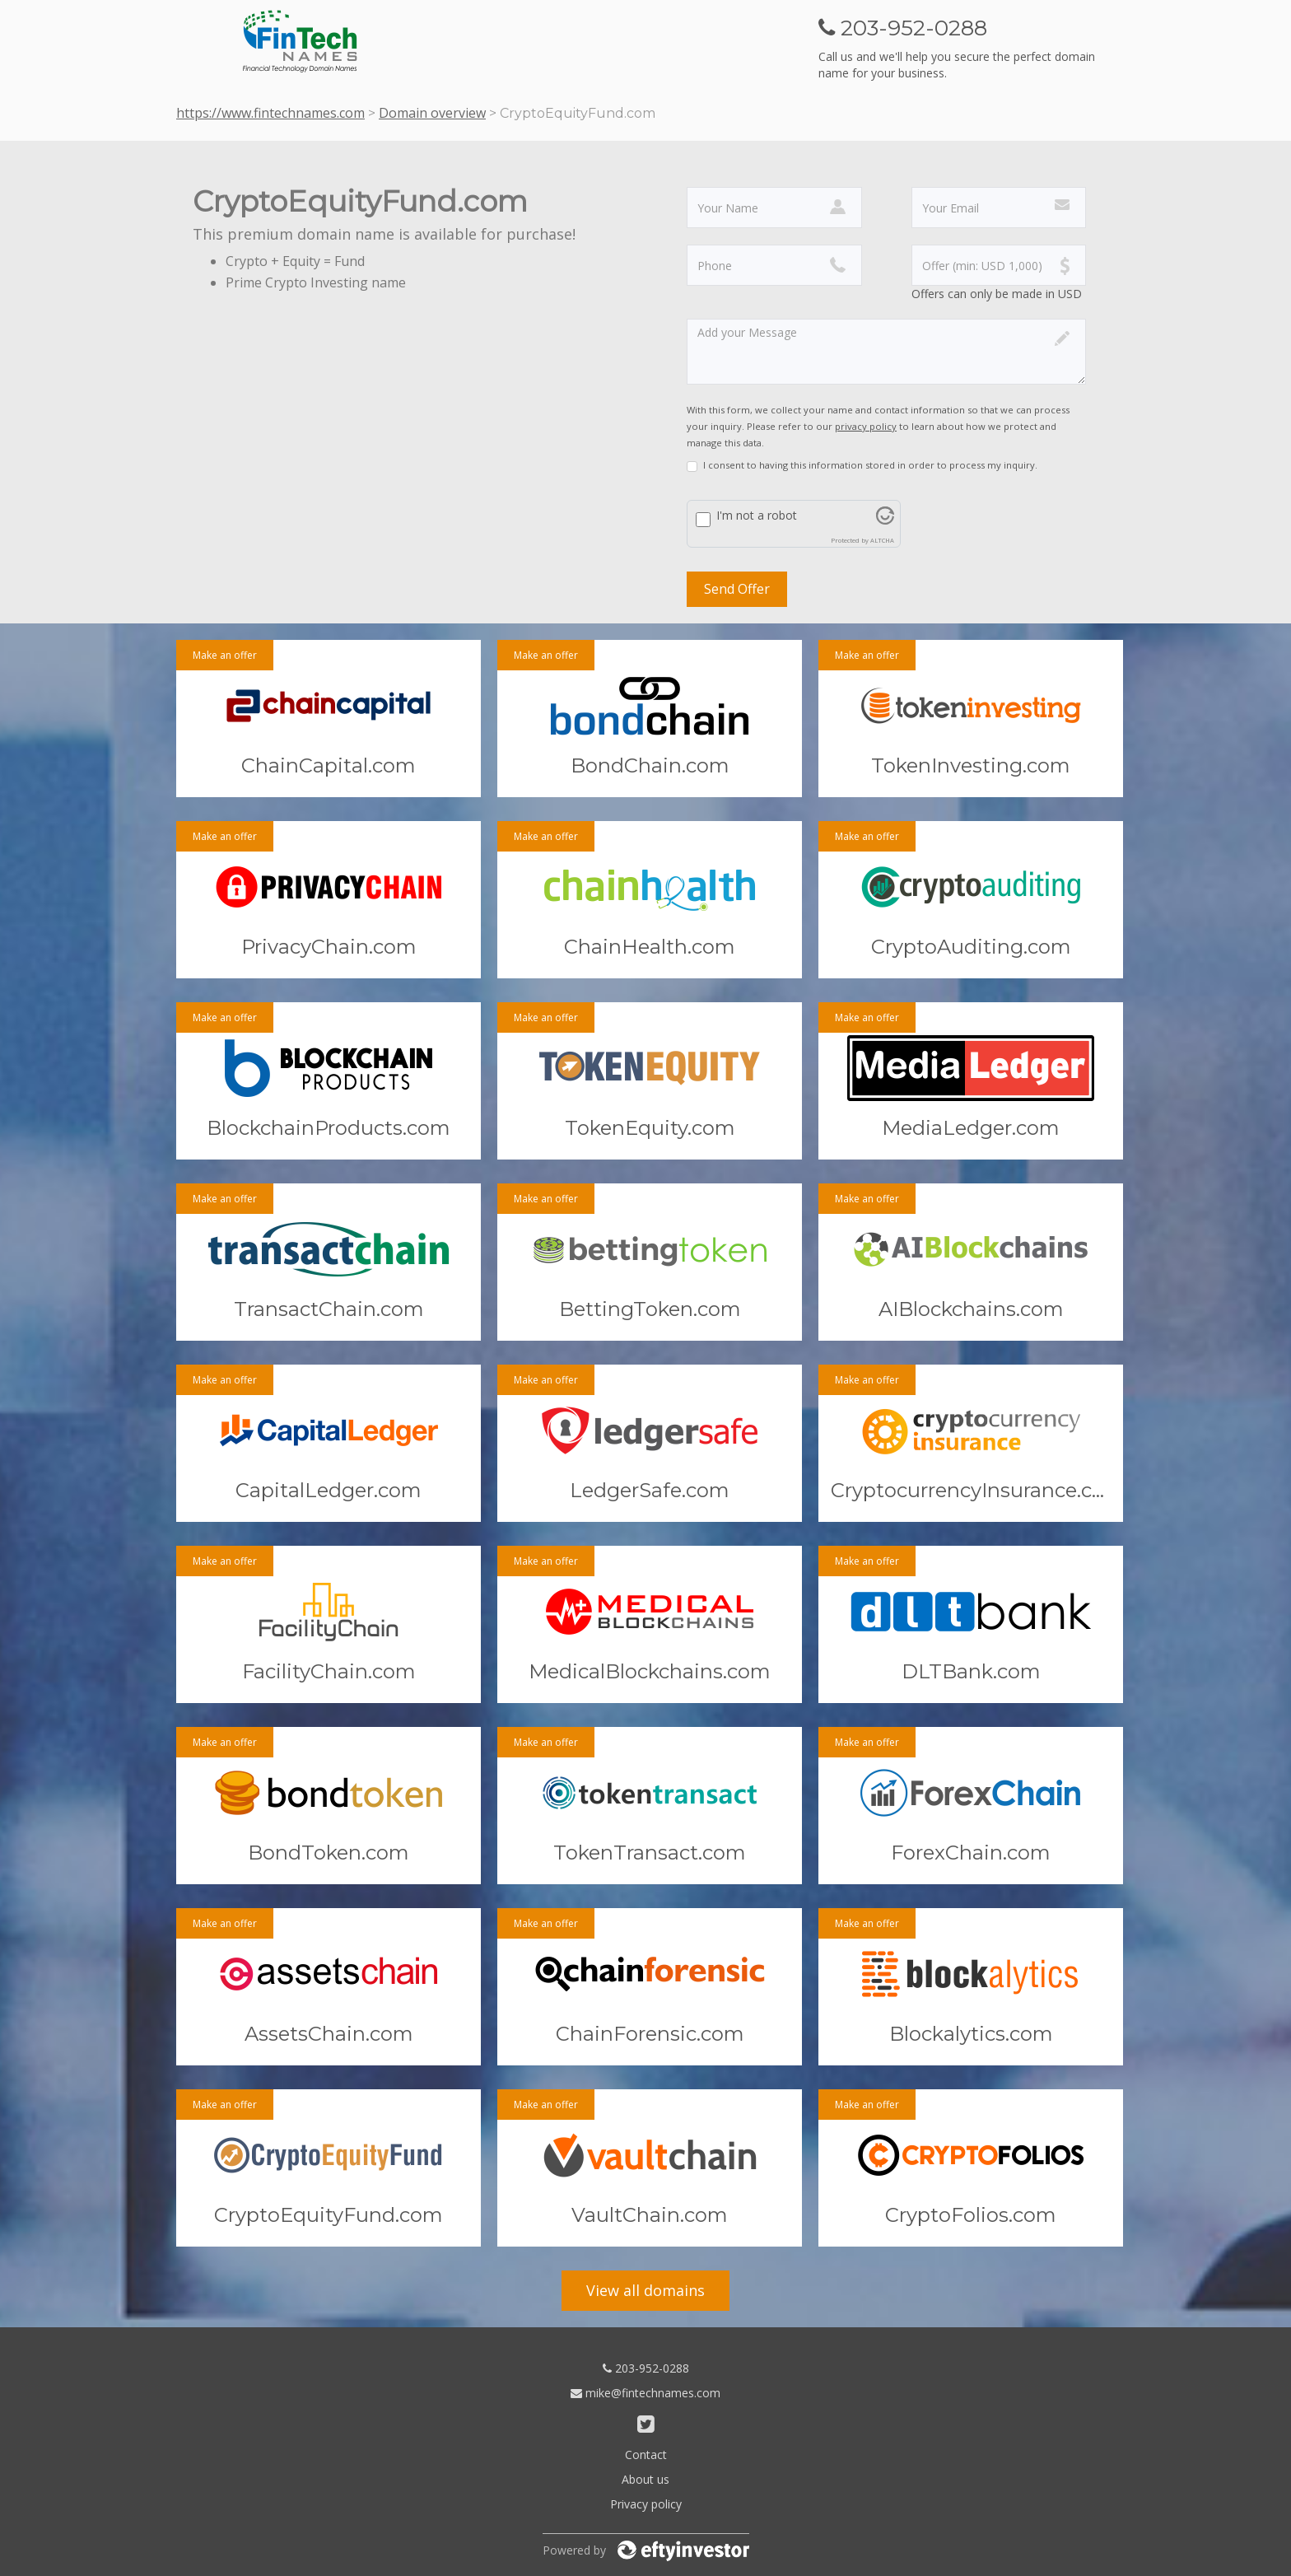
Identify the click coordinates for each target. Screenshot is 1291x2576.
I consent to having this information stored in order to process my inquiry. (870, 465)
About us (645, 2479)
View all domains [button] (645, 2290)
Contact (646, 2454)
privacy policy (866, 426)
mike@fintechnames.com (645, 2393)
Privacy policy (646, 2504)
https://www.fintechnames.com (270, 113)
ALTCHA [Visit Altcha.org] (882, 540)
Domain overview (432, 113)
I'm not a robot (756, 515)
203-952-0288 (646, 2368)
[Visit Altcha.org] (885, 520)
